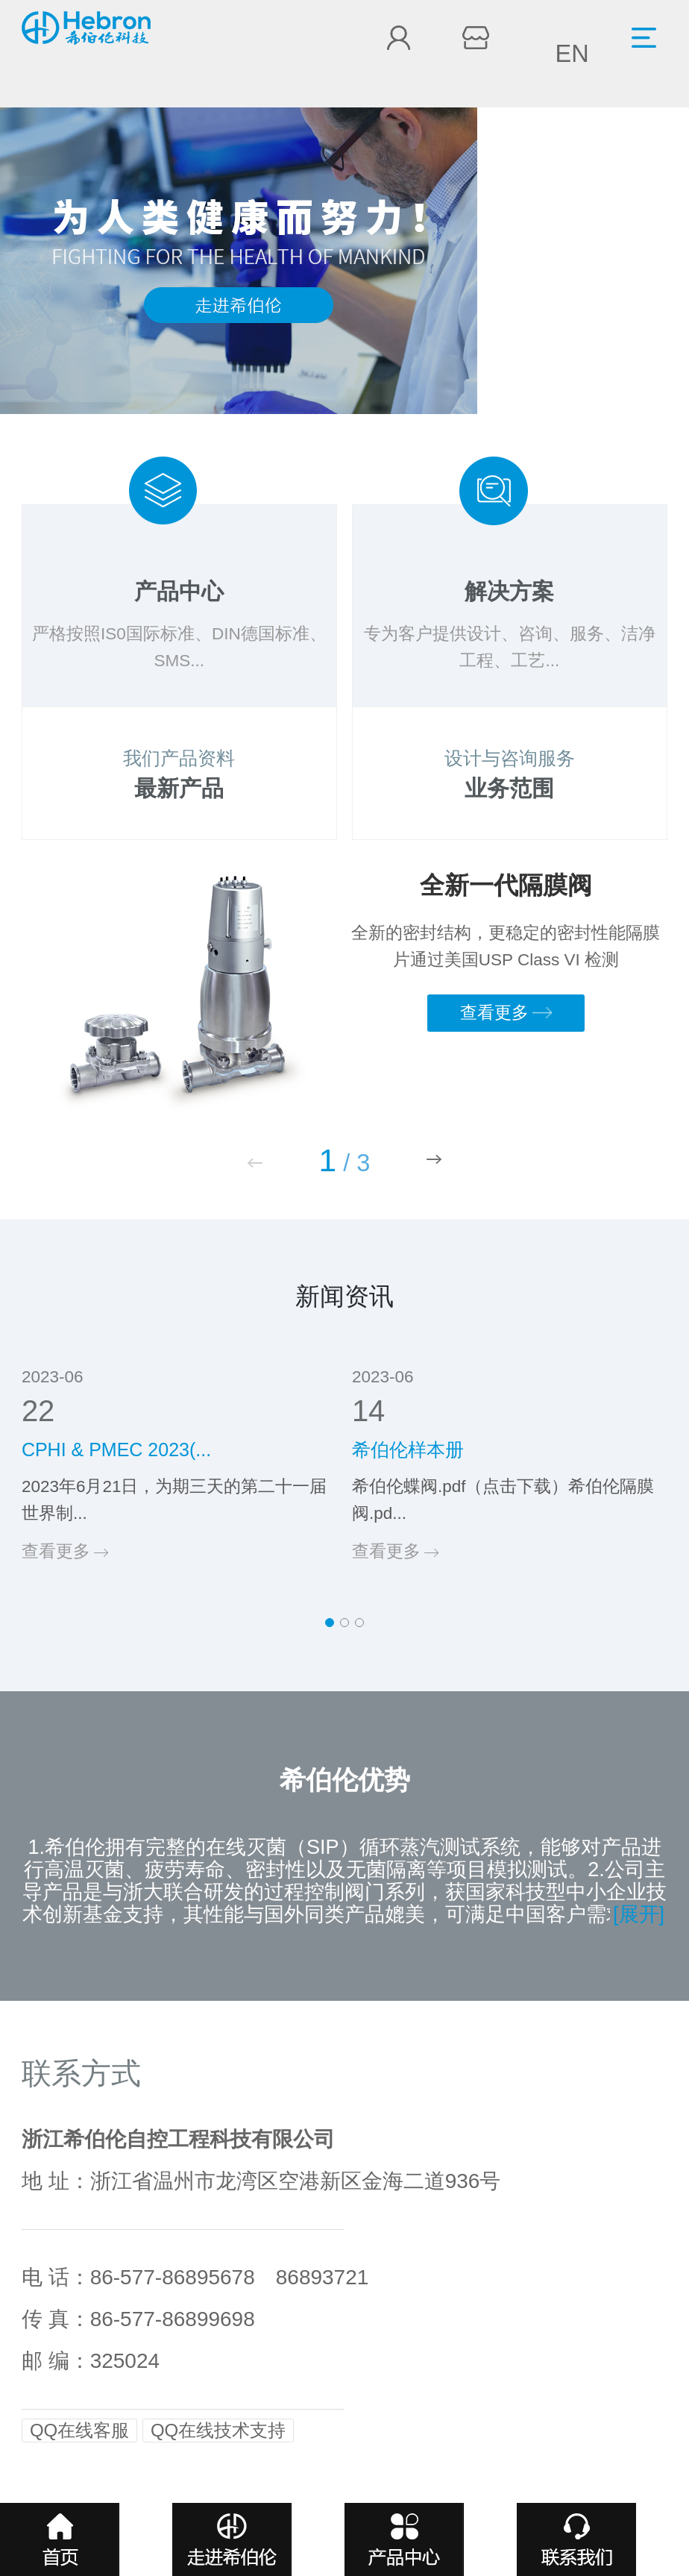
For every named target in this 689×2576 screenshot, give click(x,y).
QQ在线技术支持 (218, 2430)
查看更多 (505, 1012)
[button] (434, 1159)
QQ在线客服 (79, 2430)
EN (572, 53)
